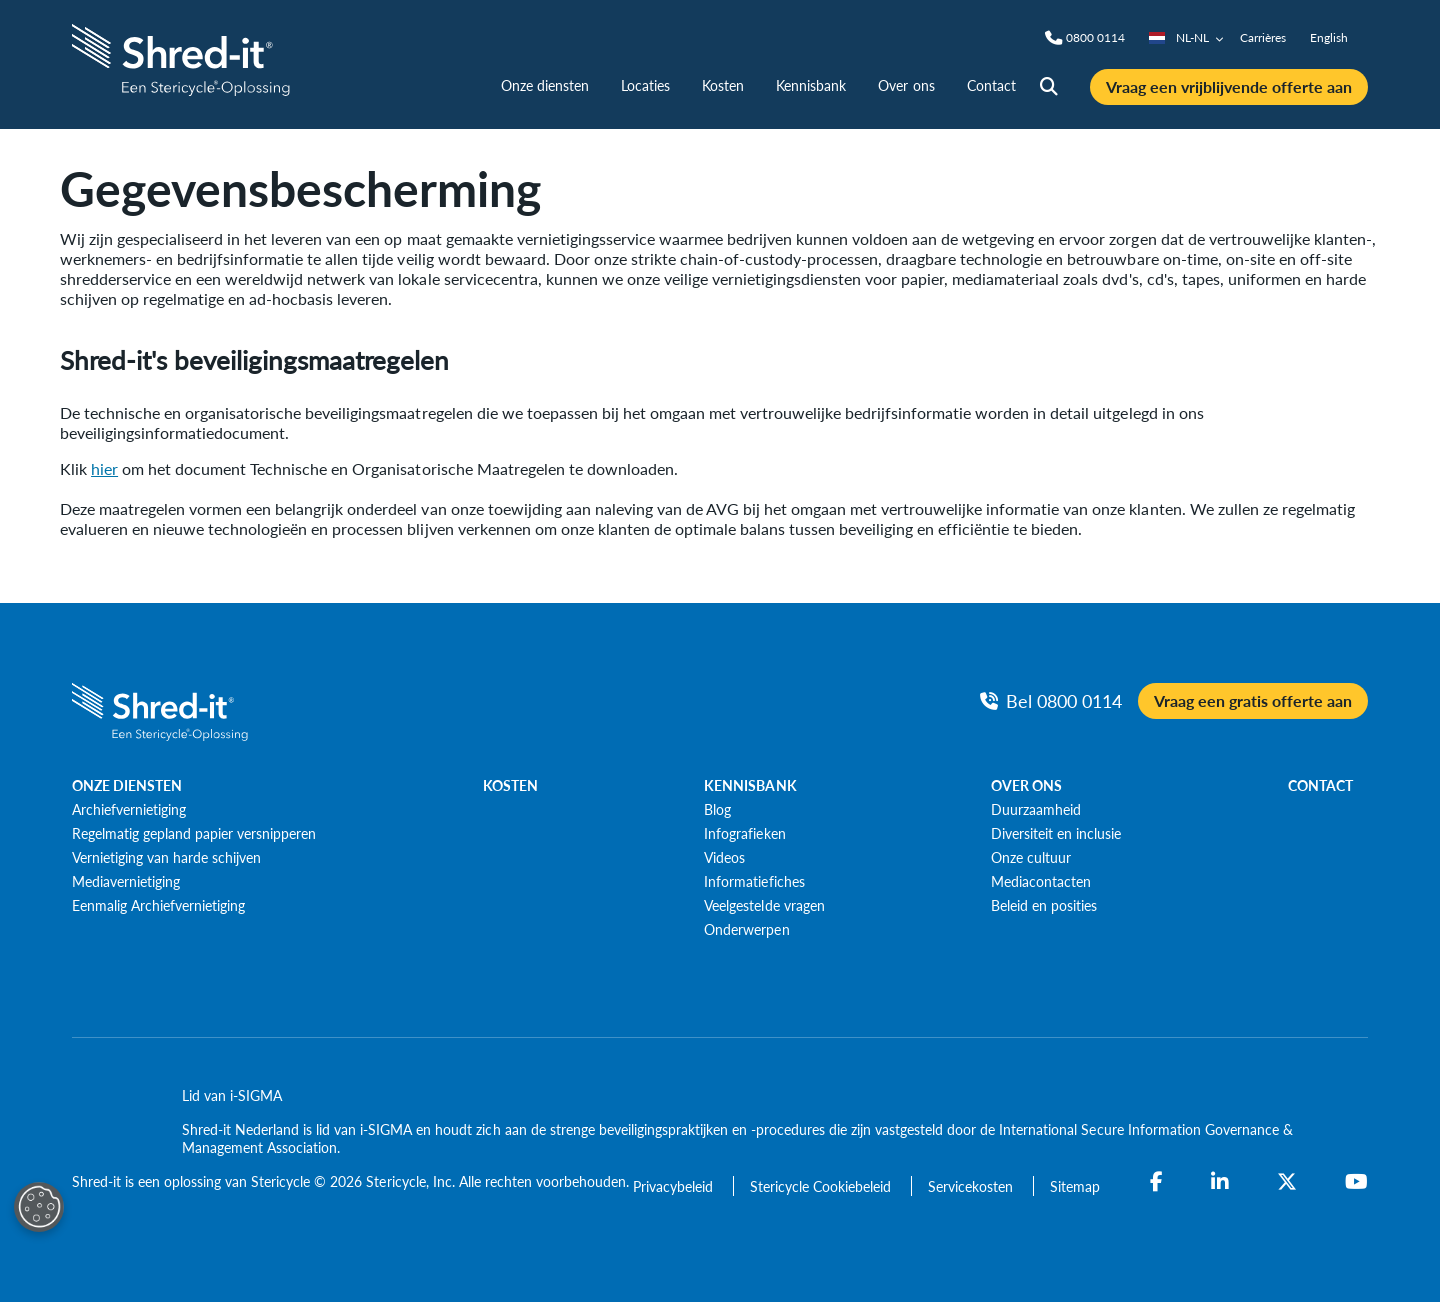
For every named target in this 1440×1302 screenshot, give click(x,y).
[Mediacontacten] (1041, 881)
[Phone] (1095, 38)
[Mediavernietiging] (126, 881)
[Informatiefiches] (754, 881)
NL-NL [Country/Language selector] (1186, 37)
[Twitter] (1287, 1182)
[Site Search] (1049, 87)
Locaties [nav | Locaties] (645, 85)
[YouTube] (1356, 1182)
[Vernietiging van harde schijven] (166, 857)
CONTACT (1320, 785)
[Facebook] (1156, 1182)
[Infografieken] (744, 833)
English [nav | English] (1329, 37)
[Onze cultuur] (1031, 857)
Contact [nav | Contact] (991, 85)
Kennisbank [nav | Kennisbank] (811, 85)
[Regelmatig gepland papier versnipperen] (194, 833)
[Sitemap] (1075, 1186)
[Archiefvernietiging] (129, 809)
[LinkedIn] (1220, 1182)
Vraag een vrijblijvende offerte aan (1229, 86)
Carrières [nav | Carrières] (1263, 37)
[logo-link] (183, 57)
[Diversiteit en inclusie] (1056, 833)
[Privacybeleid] (675, 1186)
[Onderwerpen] (746, 929)
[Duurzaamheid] (1036, 809)
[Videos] (724, 857)
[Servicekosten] (972, 1186)
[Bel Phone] (1051, 700)
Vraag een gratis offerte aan (1253, 700)
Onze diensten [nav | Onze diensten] (545, 85)
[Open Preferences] (39, 1207)
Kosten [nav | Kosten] (723, 85)
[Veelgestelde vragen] (764, 905)
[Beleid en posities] (1044, 905)
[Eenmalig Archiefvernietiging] (158, 905)
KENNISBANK (750, 785)
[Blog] (717, 809)
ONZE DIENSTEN (127, 785)
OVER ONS (1026, 785)
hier (104, 468)
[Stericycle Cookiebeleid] (822, 1186)
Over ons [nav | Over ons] (906, 85)
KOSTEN (510, 785)
